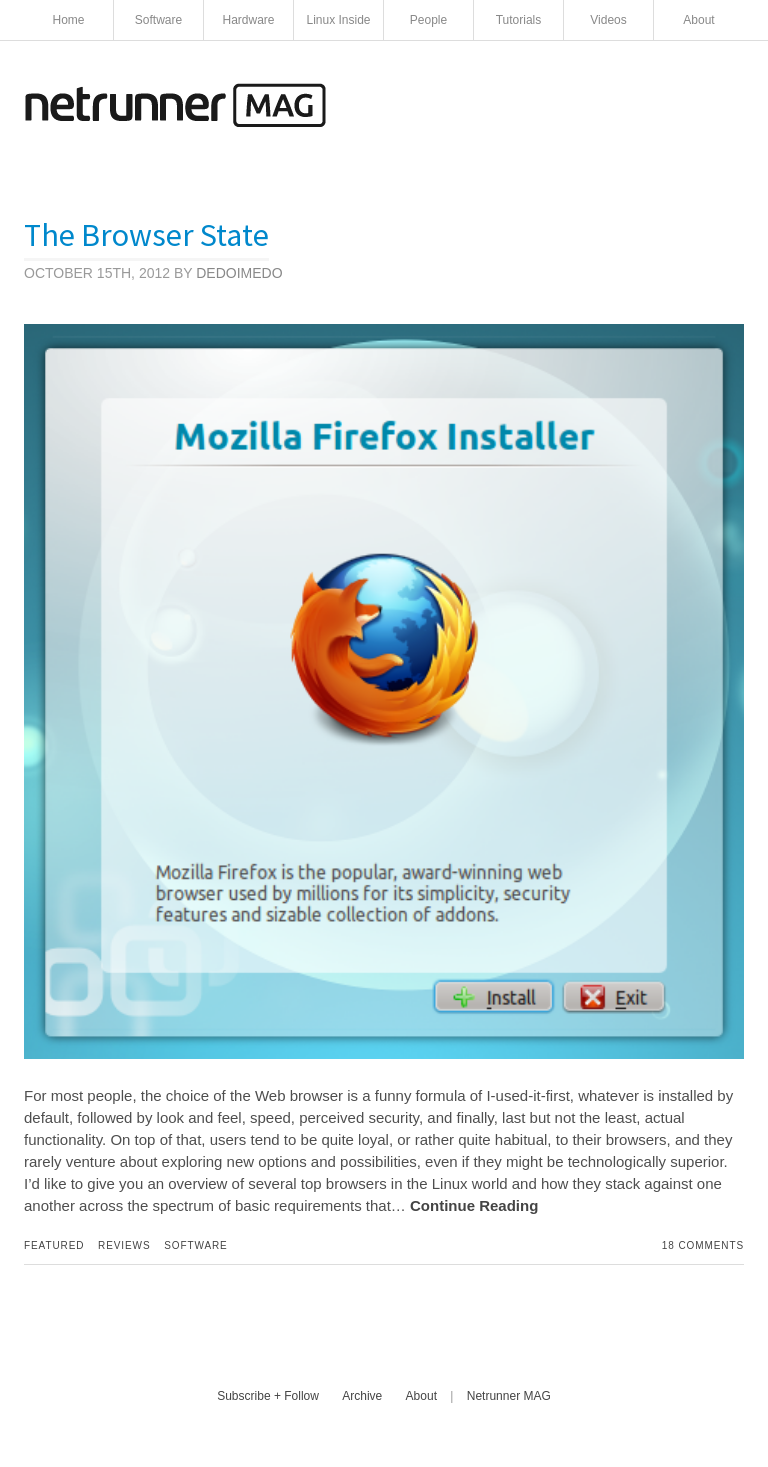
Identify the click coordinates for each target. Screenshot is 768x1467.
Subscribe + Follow (268, 1396)
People (428, 20)
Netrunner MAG (509, 1396)
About (698, 20)
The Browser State (146, 235)
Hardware (248, 20)
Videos (608, 20)
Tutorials (519, 20)
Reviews (124, 1245)
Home (68, 20)
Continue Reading (474, 1205)
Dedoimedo (239, 273)
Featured (54, 1245)
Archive (362, 1396)
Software (158, 20)
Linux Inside (338, 20)
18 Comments (703, 1245)
